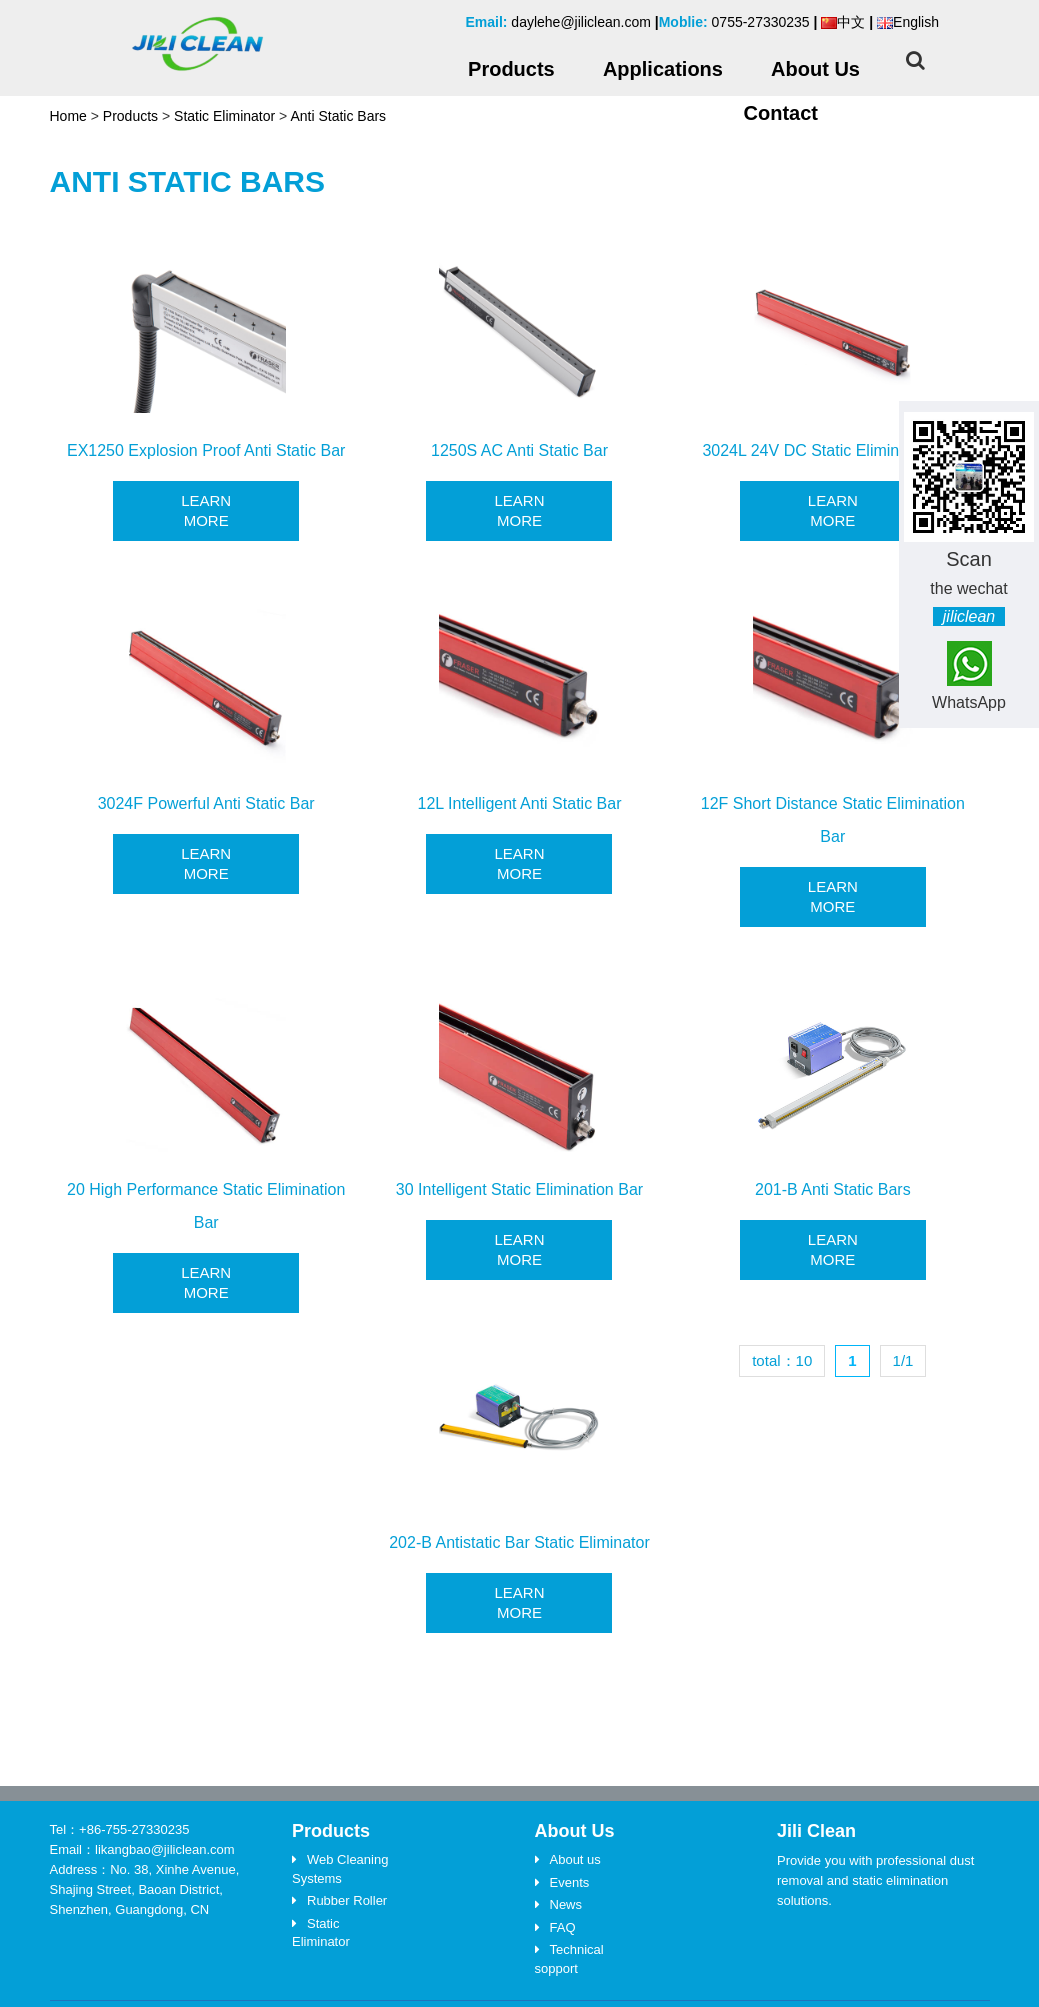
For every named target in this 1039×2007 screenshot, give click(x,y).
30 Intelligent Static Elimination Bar (519, 1189)
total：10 (782, 1360)
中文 (843, 22)
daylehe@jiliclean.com (581, 22)
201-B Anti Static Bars (833, 1189)
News (566, 1904)
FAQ (563, 1927)
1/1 (903, 1360)
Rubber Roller (347, 1900)
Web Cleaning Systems (340, 1869)
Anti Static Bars (338, 116)
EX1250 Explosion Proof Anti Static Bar (206, 450)
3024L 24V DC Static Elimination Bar (832, 450)
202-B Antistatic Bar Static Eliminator (519, 1542)
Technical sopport (569, 1959)
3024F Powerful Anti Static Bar (206, 803)
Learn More (206, 510)
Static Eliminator (224, 116)
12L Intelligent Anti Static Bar (520, 803)
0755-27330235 (761, 22)
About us (575, 1859)
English (908, 22)
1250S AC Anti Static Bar (519, 450)
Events (570, 1882)
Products (130, 116)
